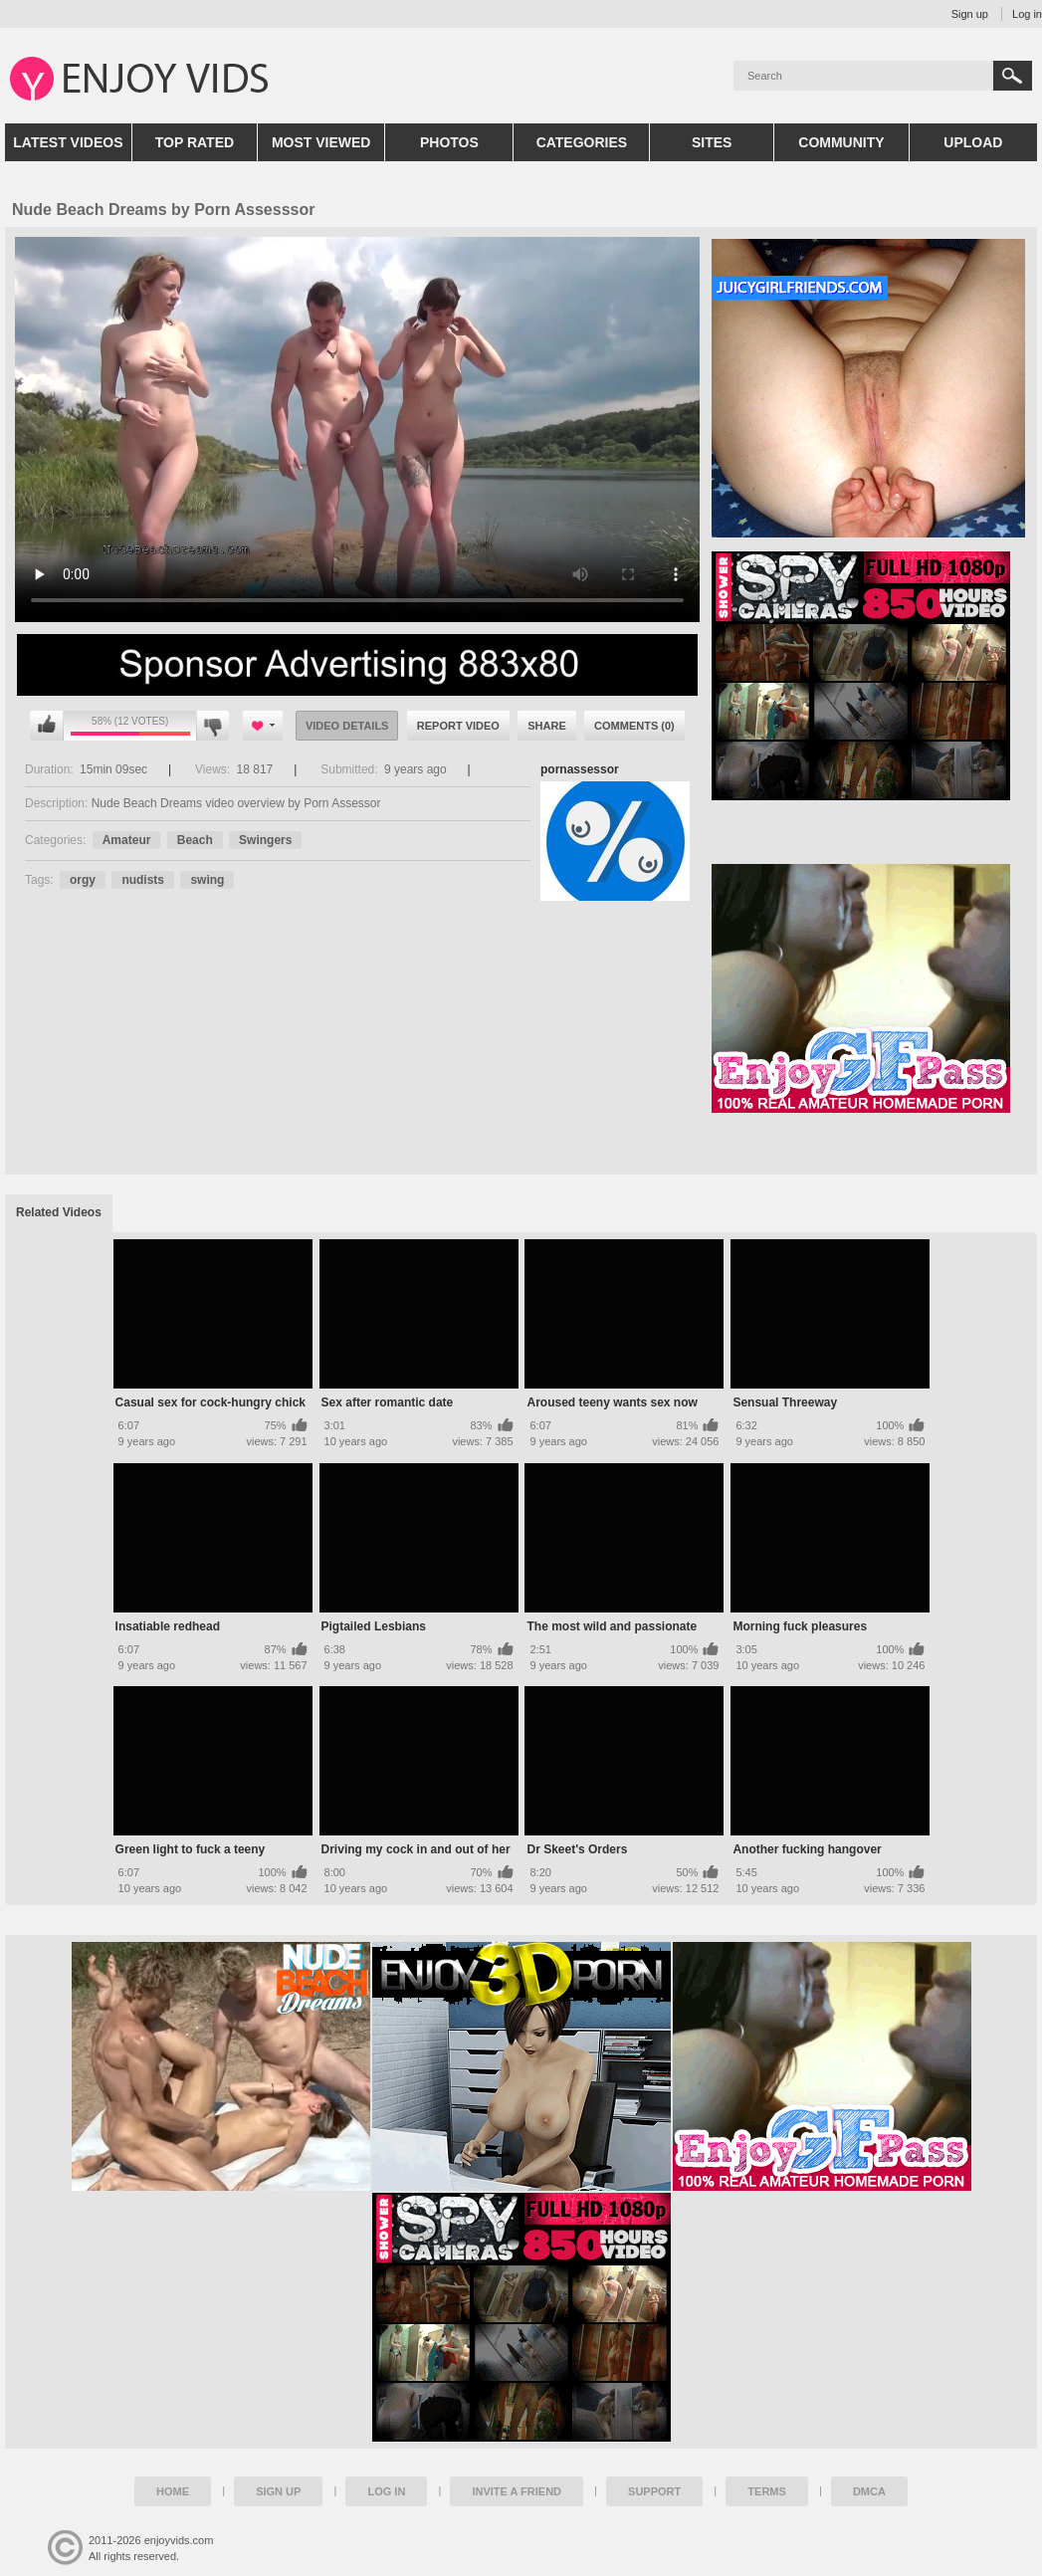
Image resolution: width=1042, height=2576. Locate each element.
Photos (449, 142)
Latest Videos (67, 142)
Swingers (265, 840)
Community (841, 142)
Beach (195, 840)
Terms (766, 2491)
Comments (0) (634, 726)
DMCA (869, 2491)
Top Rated (194, 142)
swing (207, 880)
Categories (582, 142)
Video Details (347, 726)
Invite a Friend (516, 2491)
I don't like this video (212, 726)
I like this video (47, 726)
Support (654, 2491)
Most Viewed (321, 142)
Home (172, 2491)
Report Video (458, 726)
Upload (972, 142)
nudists (142, 880)
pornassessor (579, 769)
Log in (1027, 14)
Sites (711, 142)
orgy (83, 880)
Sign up (969, 14)
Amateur (127, 840)
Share (546, 726)
